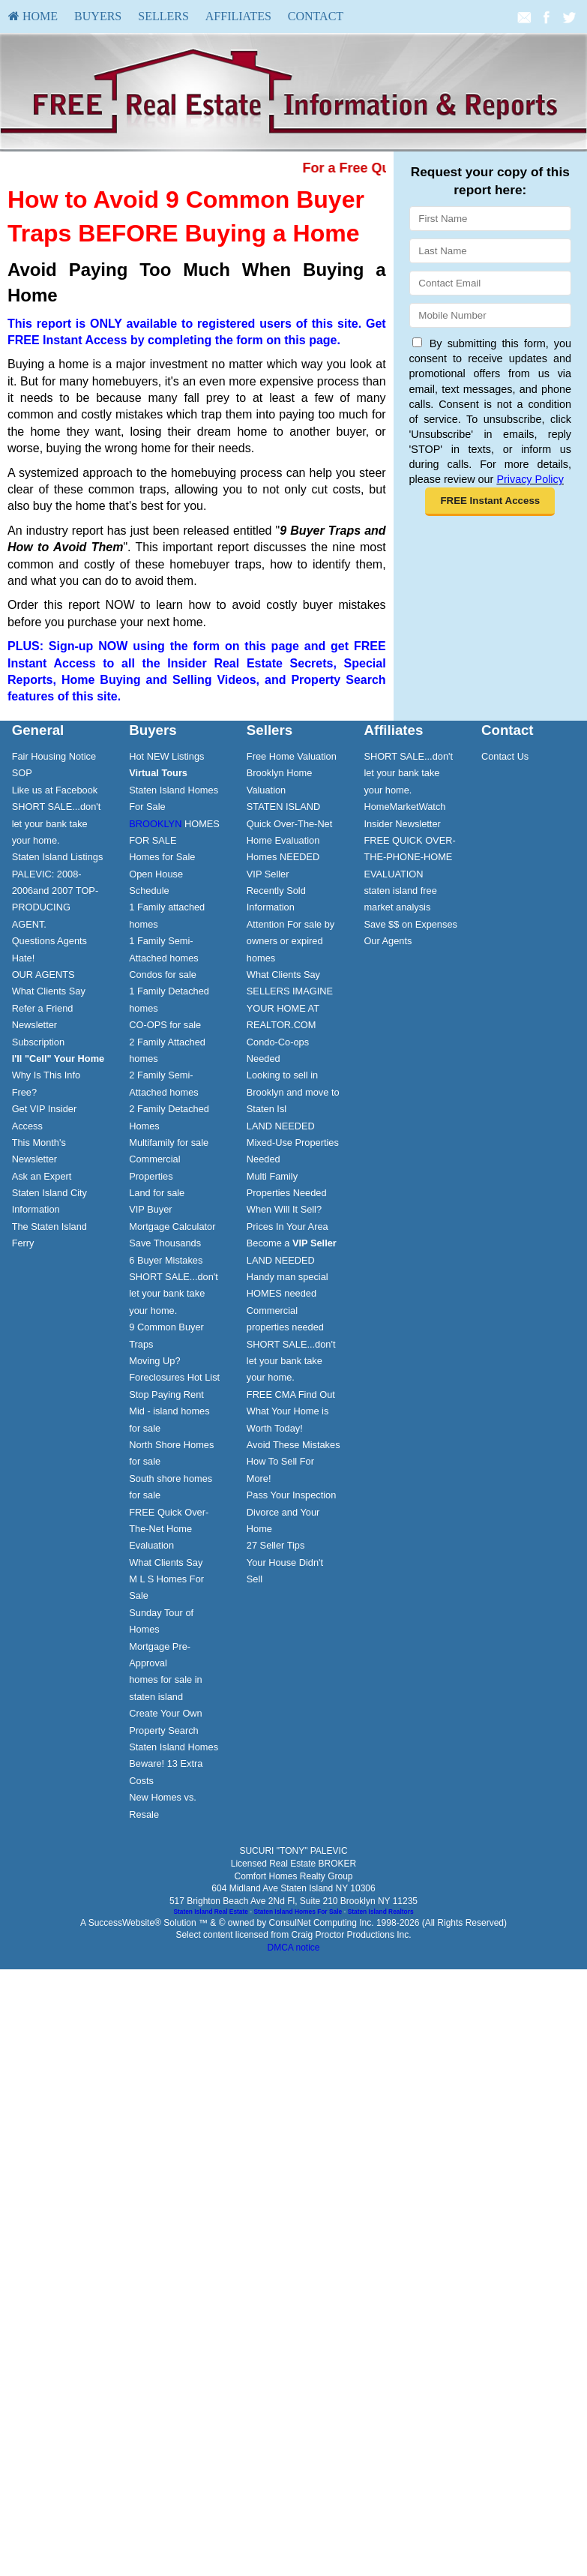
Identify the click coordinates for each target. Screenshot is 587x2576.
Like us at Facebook (55, 790)
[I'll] (58, 1058)
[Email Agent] (524, 16)
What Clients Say (48, 991)
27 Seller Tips (276, 1545)
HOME (33, 16)
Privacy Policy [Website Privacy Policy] (530, 479)
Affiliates (238, 16)
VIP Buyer (150, 1209)
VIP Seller (268, 874)
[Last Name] (490, 250)
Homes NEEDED (283, 856)
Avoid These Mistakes (293, 1444)
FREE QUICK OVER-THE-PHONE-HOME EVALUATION (409, 857)
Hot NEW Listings (166, 756)
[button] (490, 501)
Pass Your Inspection (292, 1495)
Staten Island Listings (57, 856)
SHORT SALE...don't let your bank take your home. (56, 823)
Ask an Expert (42, 1176)
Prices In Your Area (287, 1226)
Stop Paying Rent (166, 1394)
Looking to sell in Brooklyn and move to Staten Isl (293, 1091)
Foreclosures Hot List (174, 1377)
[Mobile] (490, 315)
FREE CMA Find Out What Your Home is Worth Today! (291, 1411)
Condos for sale (162, 974)
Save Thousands (165, 1243)
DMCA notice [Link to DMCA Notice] (293, 1947)
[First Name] (490, 218)
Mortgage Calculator (172, 1226)
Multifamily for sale (168, 1142)
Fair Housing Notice (54, 756)
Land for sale (156, 1192)
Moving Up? (154, 1360)
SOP (22, 772)
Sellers (163, 16)
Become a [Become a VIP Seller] (292, 1243)
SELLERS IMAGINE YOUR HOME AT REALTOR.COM (290, 1007)
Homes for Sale (162, 856)
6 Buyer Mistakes (165, 1260)
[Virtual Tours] (158, 772)
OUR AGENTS (43, 974)
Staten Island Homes (173, 1747)
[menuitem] (33, 16)
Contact (315, 16)
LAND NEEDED (281, 1126)
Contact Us (505, 756)
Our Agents (388, 940)
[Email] (490, 283)
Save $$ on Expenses (410, 924)
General (38, 730)
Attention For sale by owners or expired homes (290, 941)
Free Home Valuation (292, 756)
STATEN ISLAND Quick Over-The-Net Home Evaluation (290, 823)
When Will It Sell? (284, 1209)
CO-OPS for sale (165, 1024)
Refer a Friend (42, 1008)
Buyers (97, 16)
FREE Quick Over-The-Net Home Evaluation (168, 1529)
